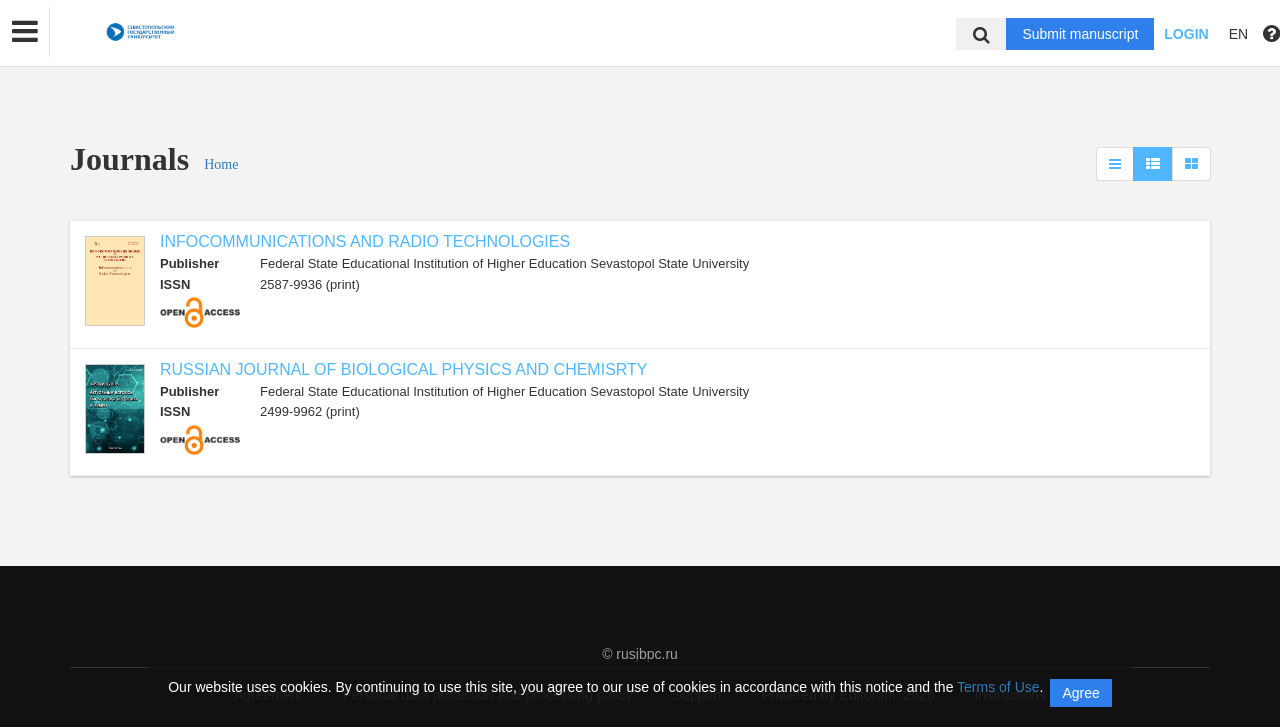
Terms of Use (998, 687)
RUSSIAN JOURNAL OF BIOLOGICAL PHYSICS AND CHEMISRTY (404, 369)
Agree (1080, 693)
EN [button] (1238, 34)
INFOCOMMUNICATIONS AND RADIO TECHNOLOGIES (365, 241)
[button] (25, 32)
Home (221, 164)
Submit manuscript (1080, 34)
